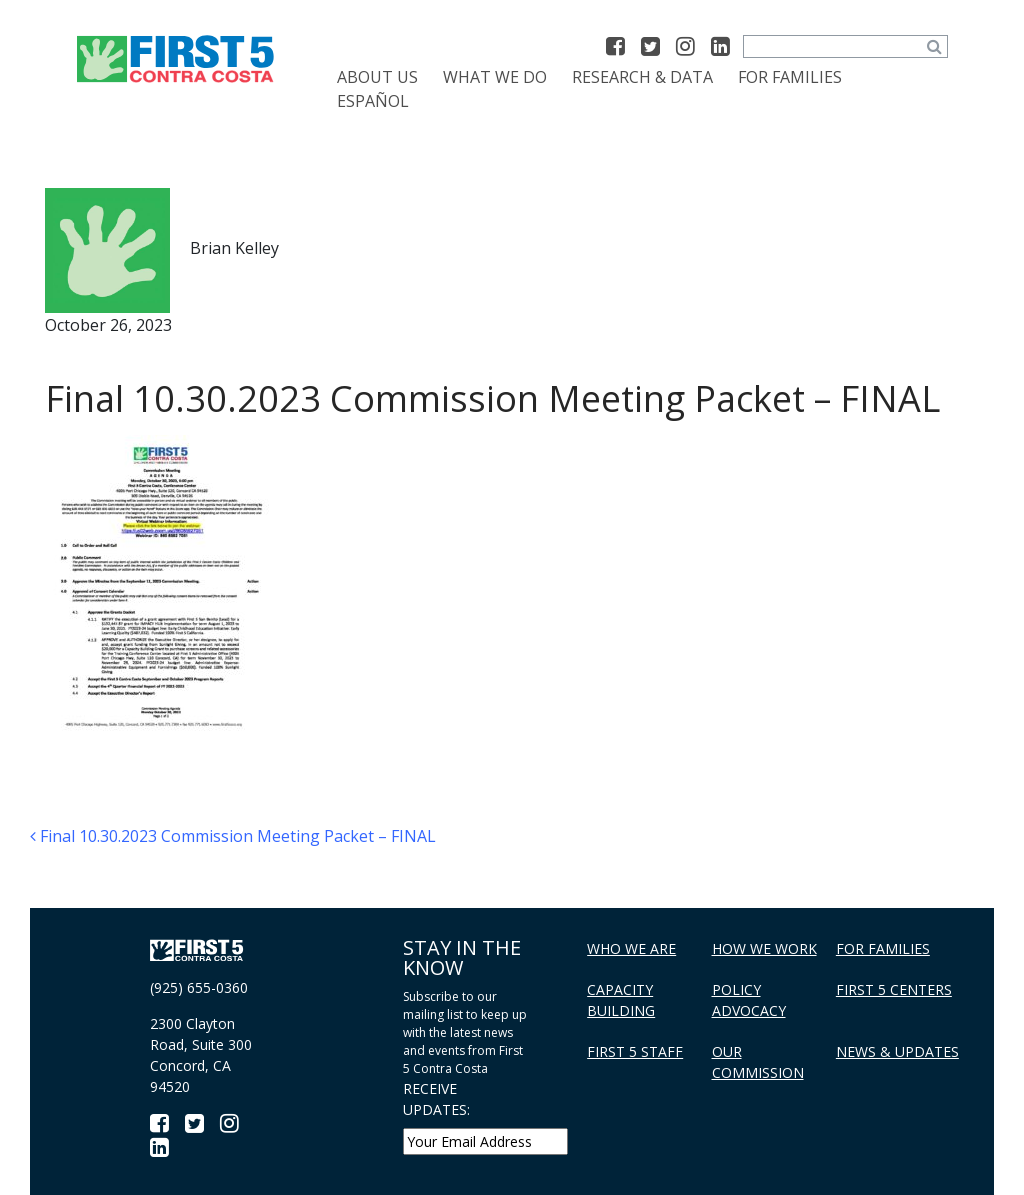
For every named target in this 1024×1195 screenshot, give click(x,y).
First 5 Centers (894, 989)
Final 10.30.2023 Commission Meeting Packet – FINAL (233, 836)
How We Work (764, 948)
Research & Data (642, 77)
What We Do (495, 77)
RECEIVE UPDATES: (436, 1099)
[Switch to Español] (373, 101)
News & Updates (897, 1051)
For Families (790, 77)
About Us (377, 77)
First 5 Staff (635, 1051)
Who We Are (631, 948)
